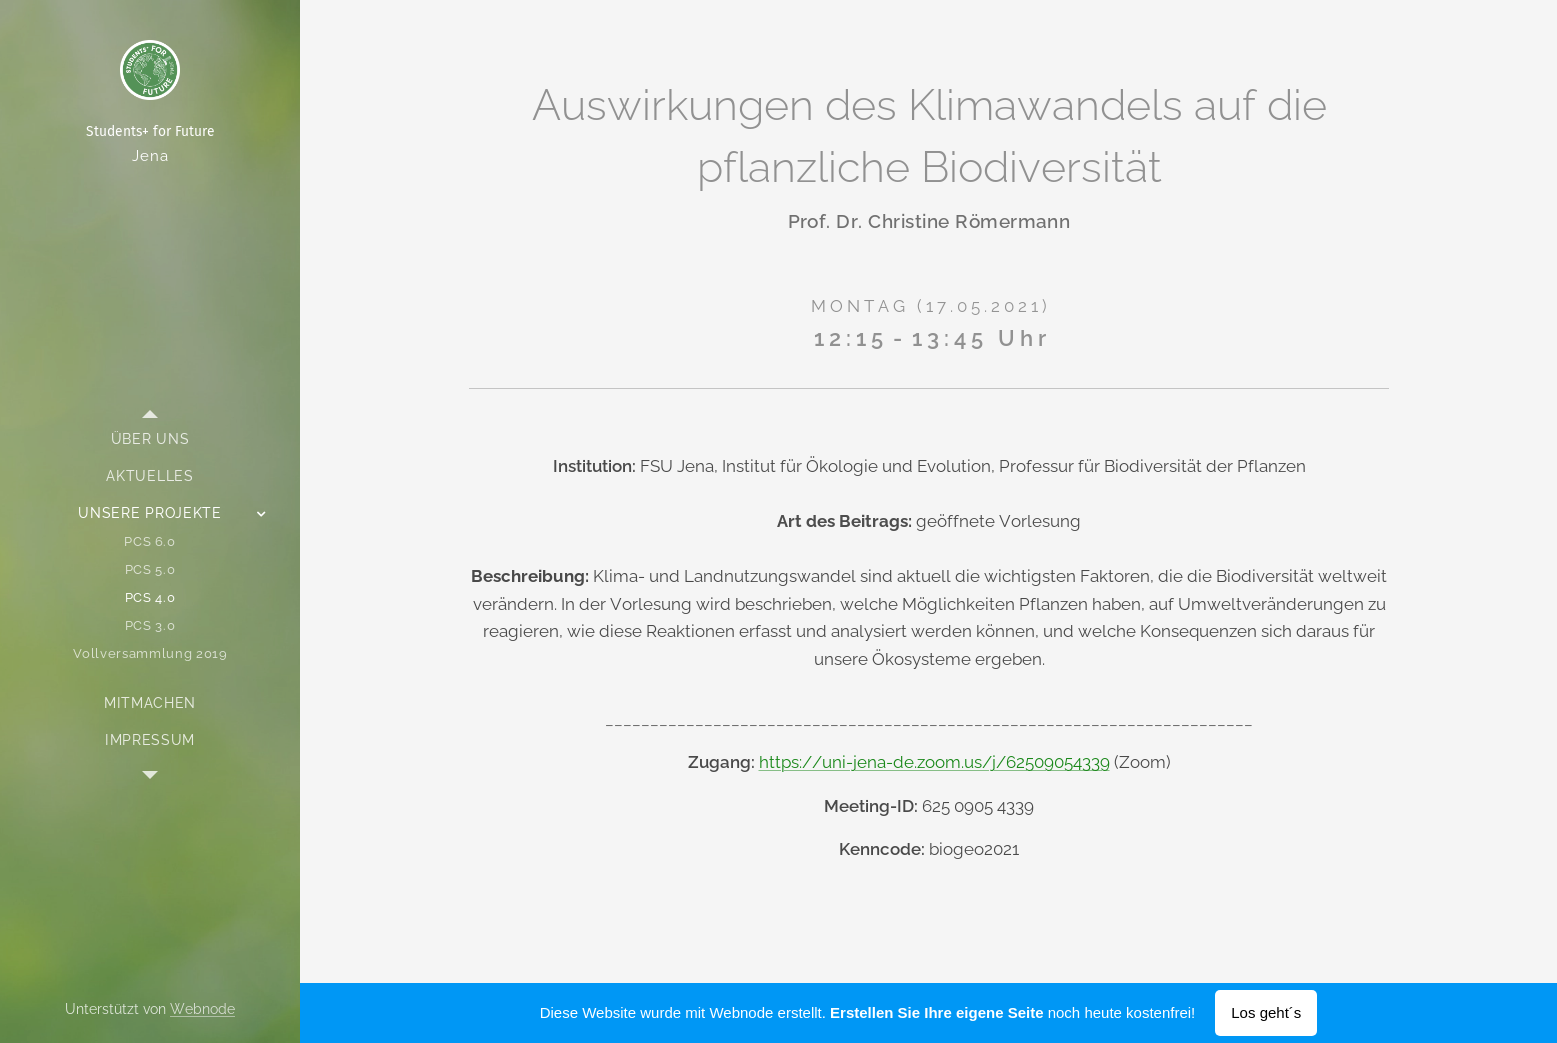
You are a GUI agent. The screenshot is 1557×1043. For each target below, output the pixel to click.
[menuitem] (150, 439)
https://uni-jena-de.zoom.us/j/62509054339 (933, 762)
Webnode (202, 1009)
